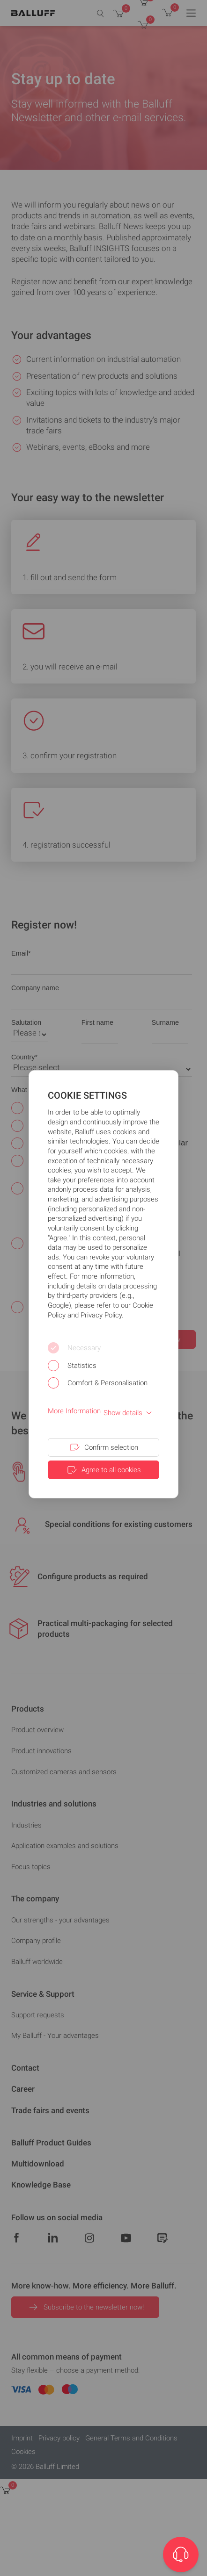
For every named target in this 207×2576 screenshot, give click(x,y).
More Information (74, 1411)
